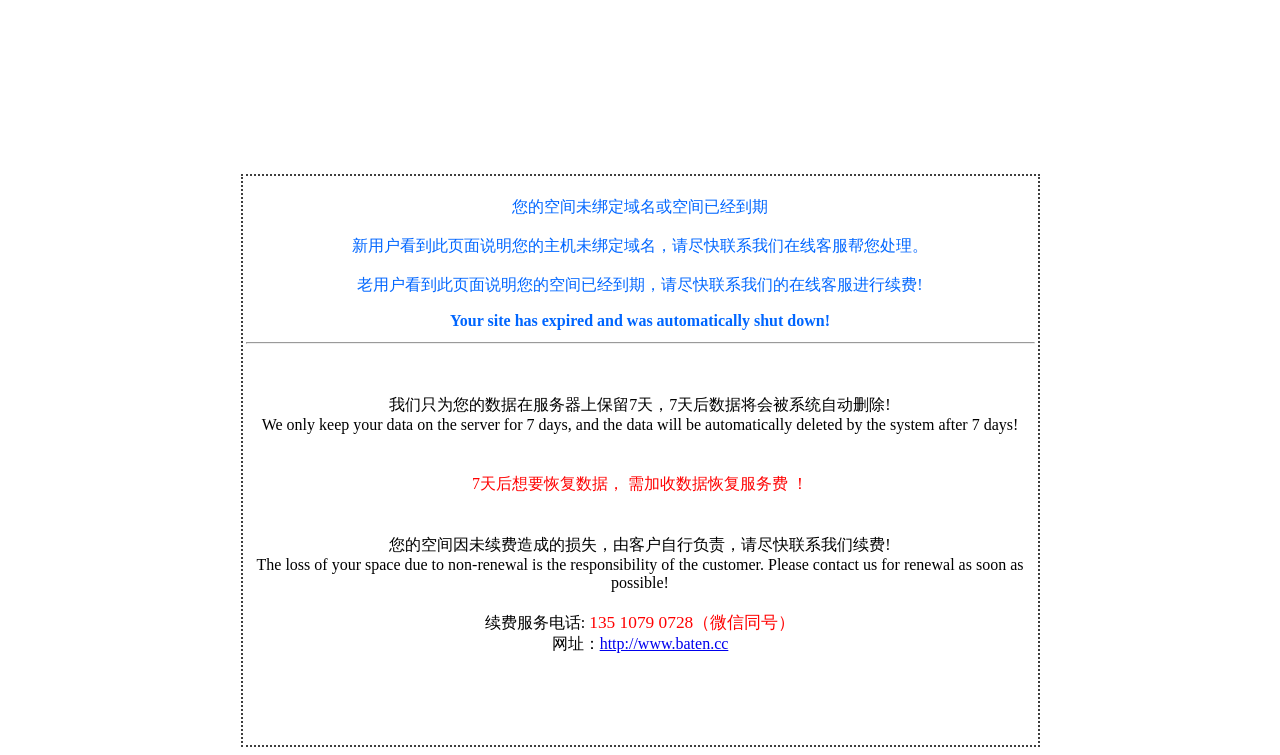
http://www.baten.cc (664, 643)
